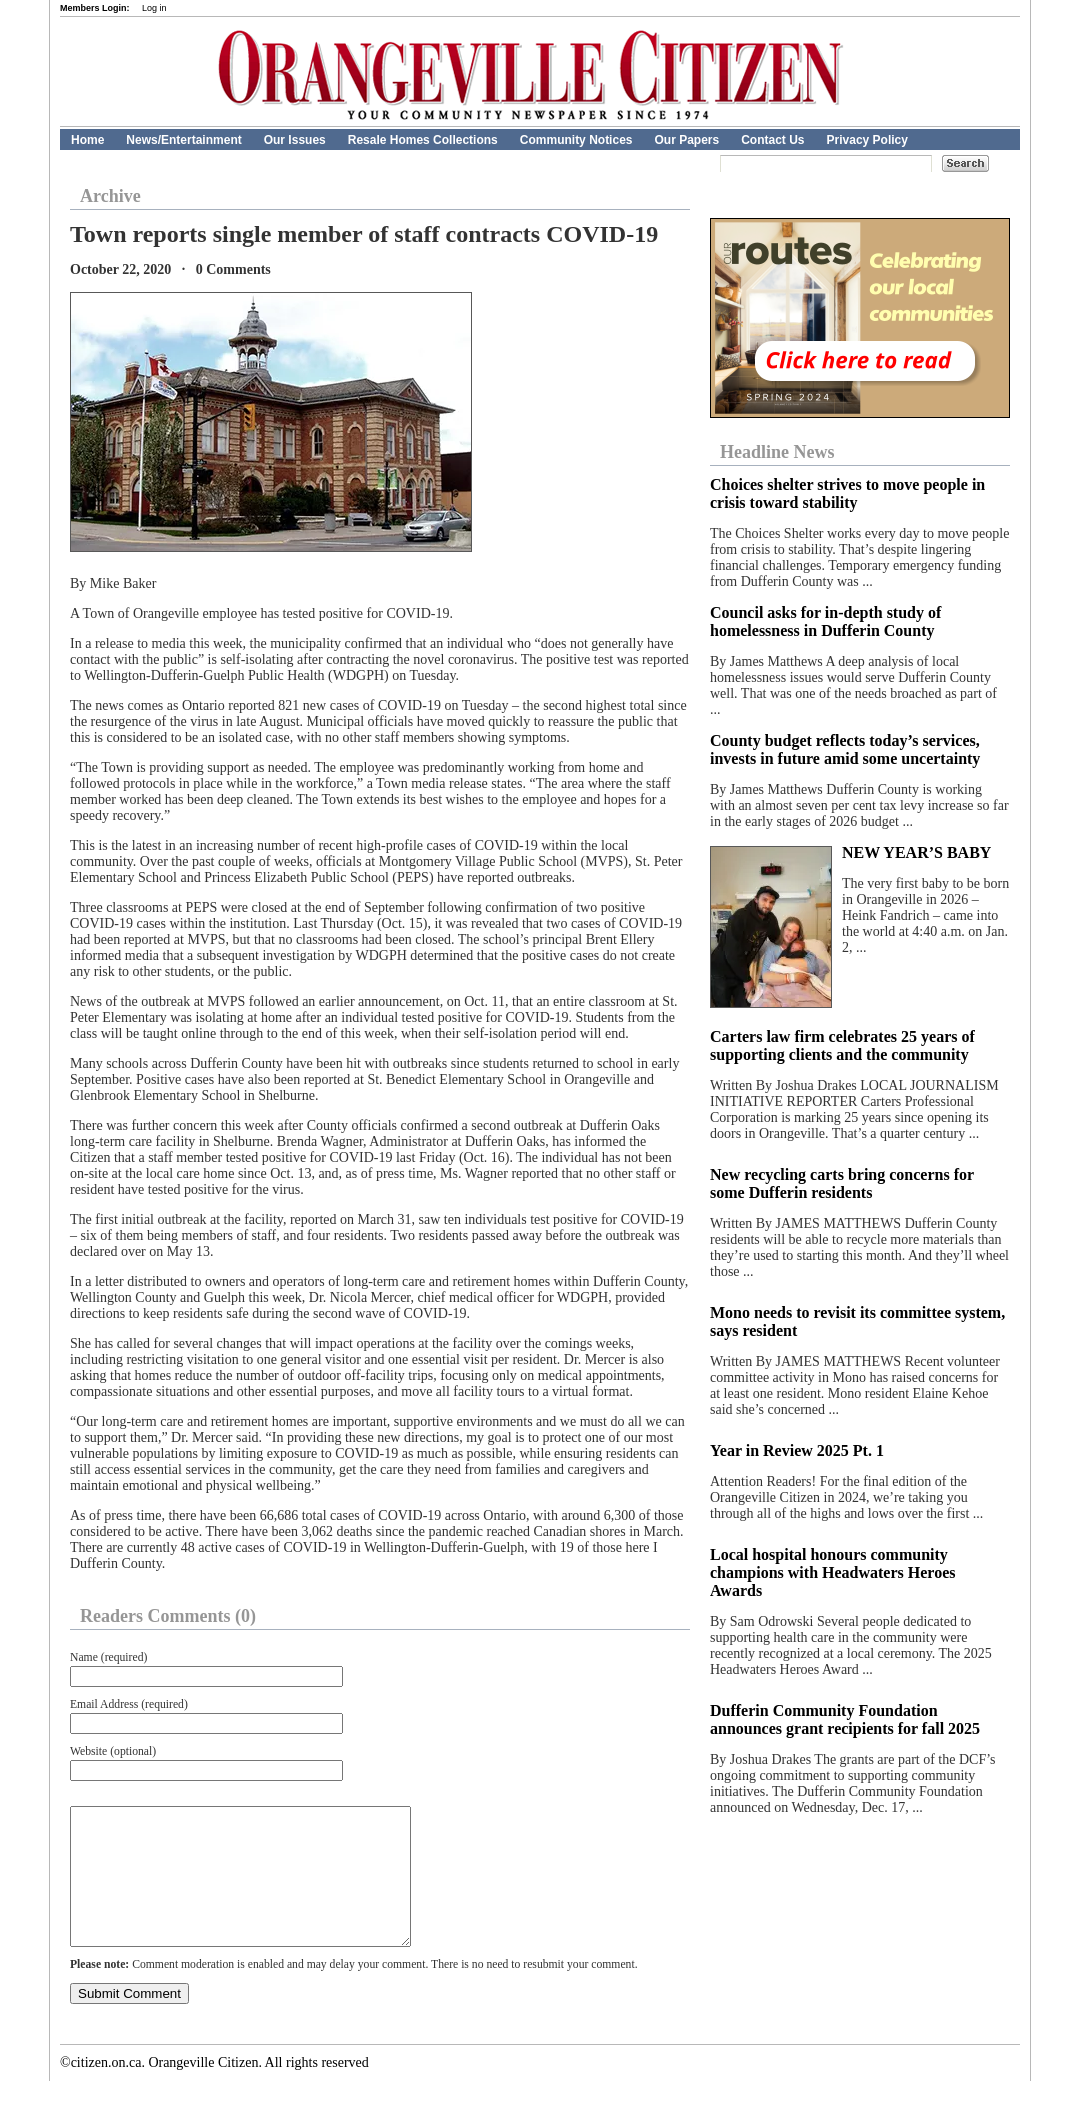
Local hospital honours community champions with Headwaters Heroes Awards (832, 1572)
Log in (154, 8)
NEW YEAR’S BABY (916, 852)
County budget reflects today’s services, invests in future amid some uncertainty (845, 749)
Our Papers (686, 140)
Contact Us (772, 140)
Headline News (777, 452)
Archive (110, 196)
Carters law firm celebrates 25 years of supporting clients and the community (842, 1045)
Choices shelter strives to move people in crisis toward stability (847, 493)
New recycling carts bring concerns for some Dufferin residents (842, 1183)
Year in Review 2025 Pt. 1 (797, 1450)
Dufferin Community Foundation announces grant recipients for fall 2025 (845, 1719)
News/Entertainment (183, 140)
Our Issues (295, 140)
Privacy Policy (867, 140)
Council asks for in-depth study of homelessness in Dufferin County (825, 621)
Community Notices (576, 140)
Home (87, 140)
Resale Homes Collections (423, 140)
